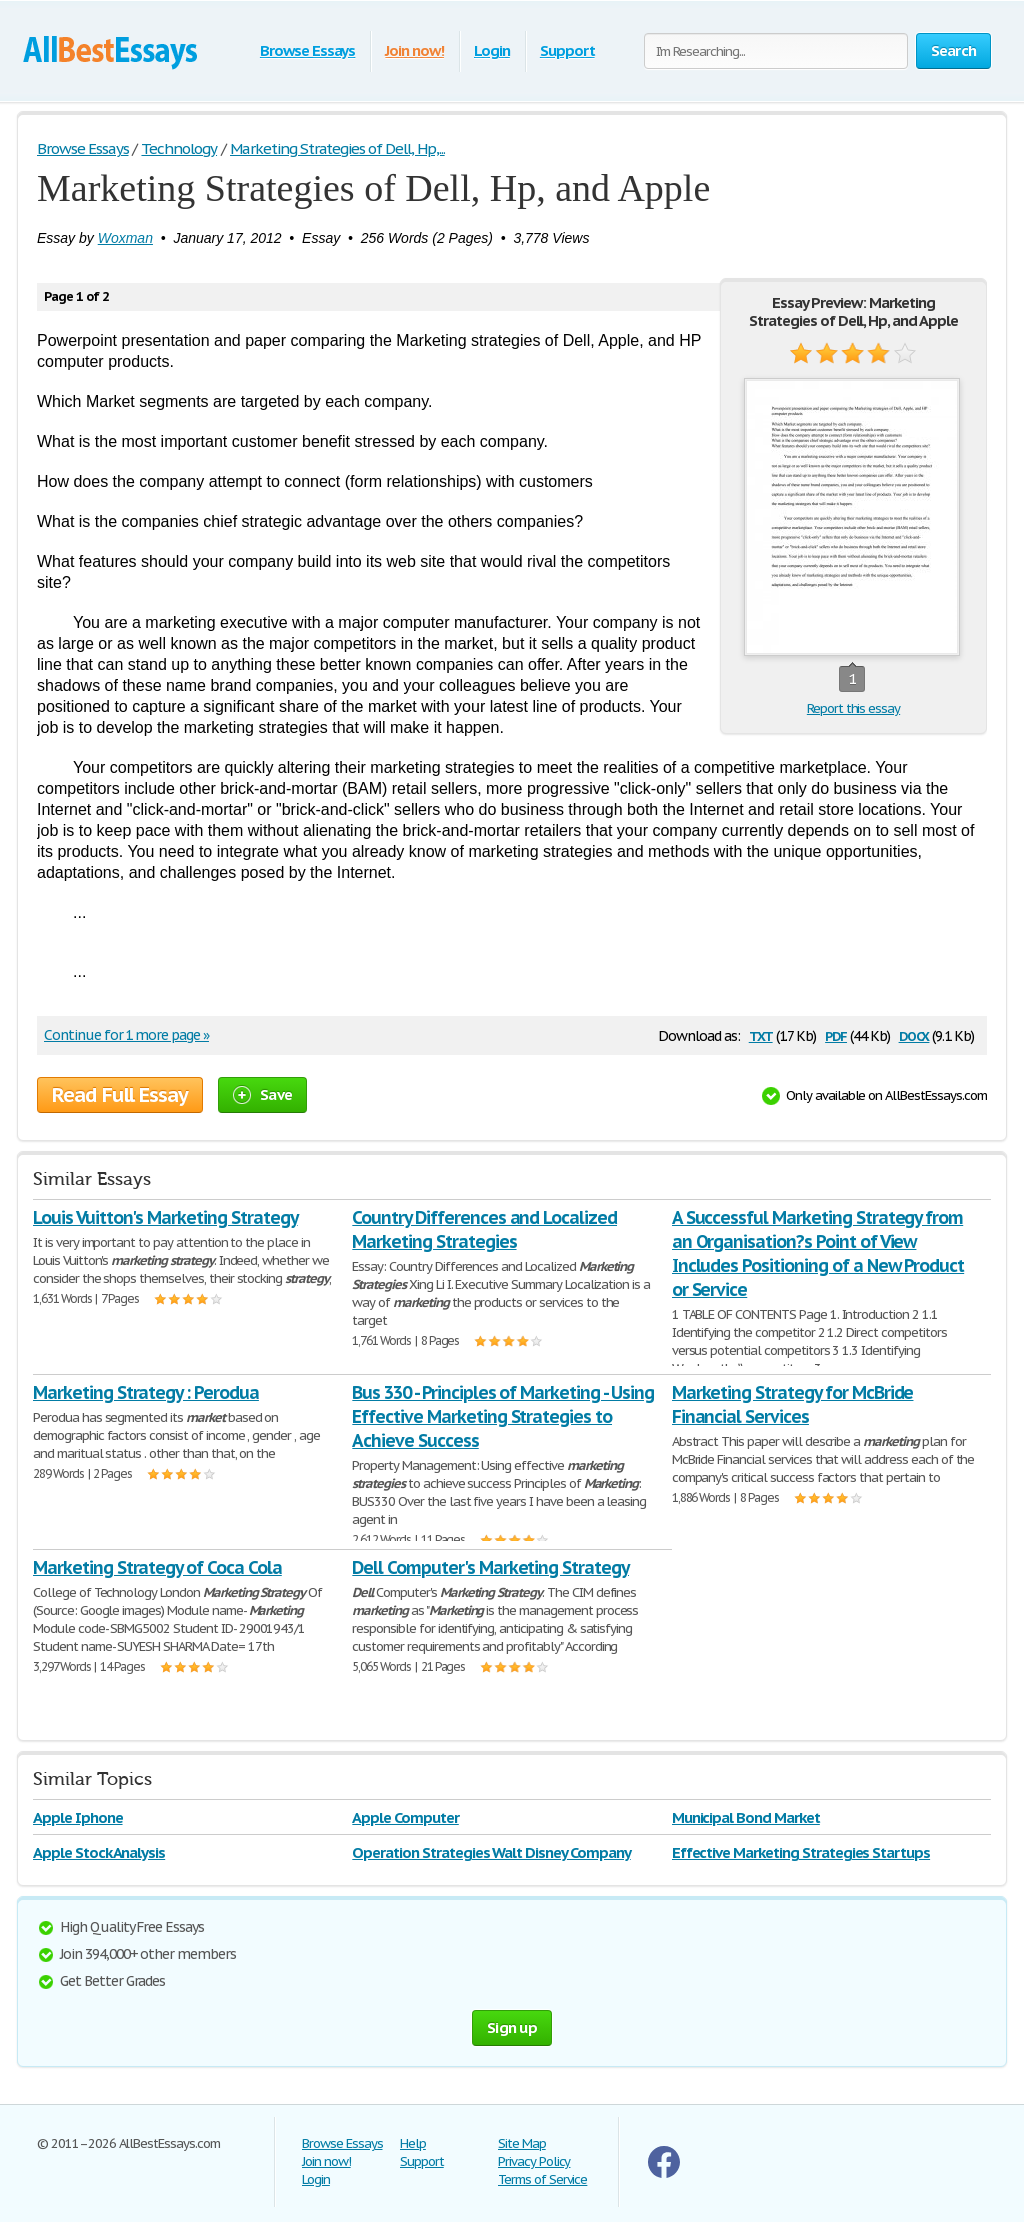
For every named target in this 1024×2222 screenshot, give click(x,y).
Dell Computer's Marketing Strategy (490, 1567)
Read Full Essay (120, 1095)
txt (761, 1034)
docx (914, 1034)
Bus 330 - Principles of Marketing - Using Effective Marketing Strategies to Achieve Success (502, 1416)
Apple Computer (405, 1817)
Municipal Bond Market (746, 1817)
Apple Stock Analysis (99, 1852)
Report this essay (853, 708)
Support (567, 50)
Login (492, 50)
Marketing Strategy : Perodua (146, 1392)
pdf (836, 1034)
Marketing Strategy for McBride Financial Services (793, 1404)
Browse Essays (307, 50)
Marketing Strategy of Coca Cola (157, 1567)
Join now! (414, 50)
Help (413, 2143)
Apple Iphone (78, 1817)
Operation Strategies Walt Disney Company (491, 1852)
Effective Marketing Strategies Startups (801, 1852)
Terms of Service (542, 2179)
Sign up (512, 2027)
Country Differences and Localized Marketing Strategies (484, 1229)
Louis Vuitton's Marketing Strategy (165, 1217)
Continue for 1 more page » (126, 1035)
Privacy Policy (534, 2161)
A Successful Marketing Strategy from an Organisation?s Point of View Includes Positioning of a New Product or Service (818, 1253)
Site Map (522, 2143)
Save (262, 1094)
